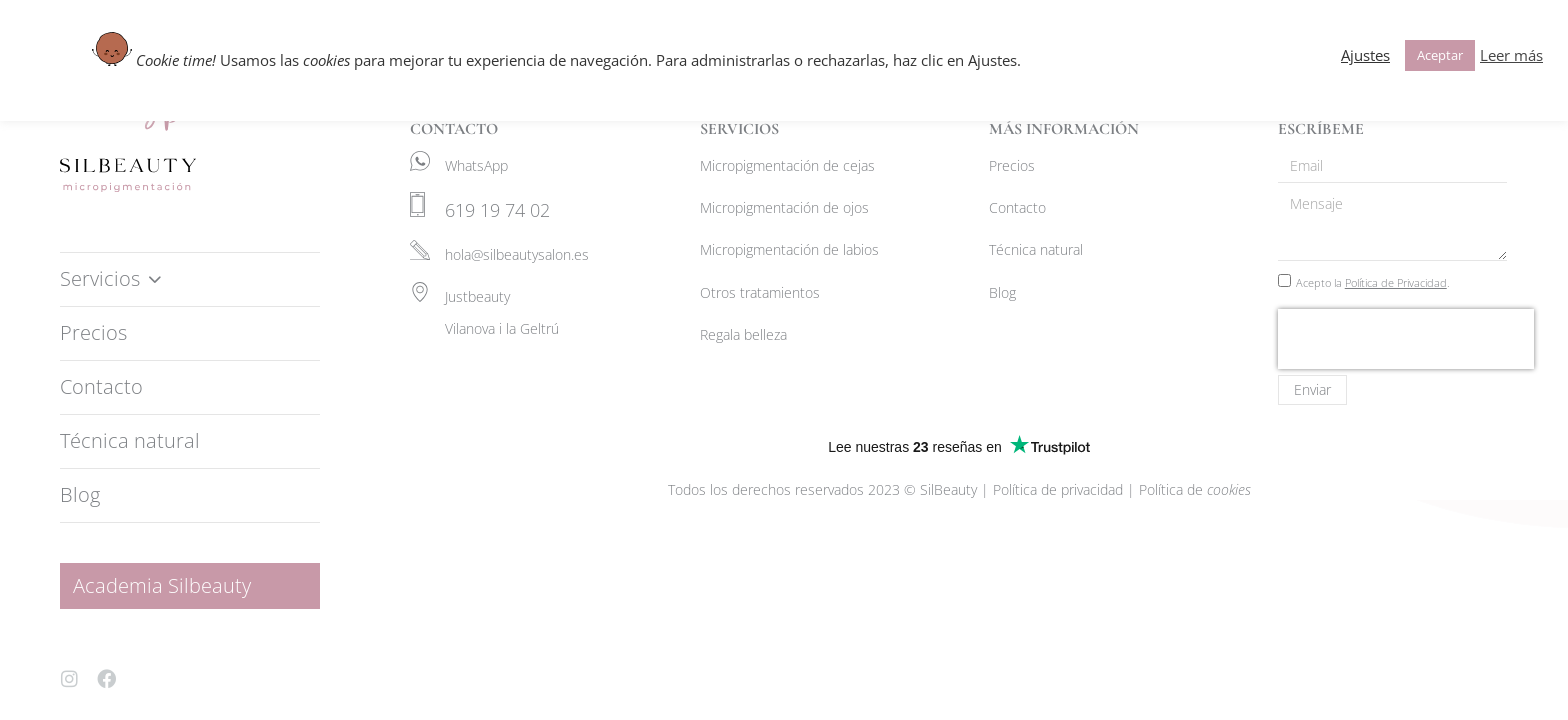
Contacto (1017, 207)
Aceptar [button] (1440, 55)
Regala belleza (743, 334)
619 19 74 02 (497, 210)
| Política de (1189, 489)
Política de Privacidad (1396, 282)
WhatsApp (476, 165)
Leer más (1511, 55)
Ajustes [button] (1365, 55)
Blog (1002, 292)
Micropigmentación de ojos (784, 207)
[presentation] (1406, 339)
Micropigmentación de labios (789, 249)
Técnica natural (1036, 249)
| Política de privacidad (1054, 489)
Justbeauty (477, 296)
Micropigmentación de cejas (787, 165)
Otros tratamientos (760, 292)
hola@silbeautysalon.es (517, 254)
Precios (1012, 165)
